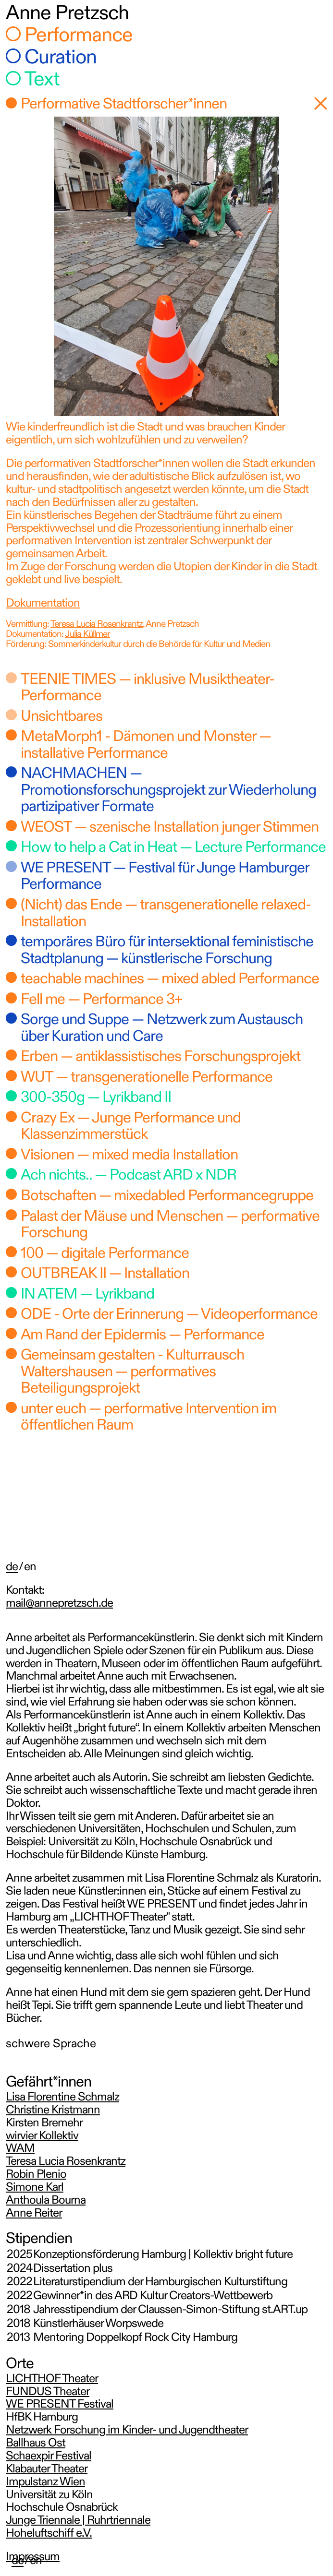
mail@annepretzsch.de (59, 1604)
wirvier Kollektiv (42, 2136)
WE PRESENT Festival (59, 2404)
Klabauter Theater (46, 2469)
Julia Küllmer (87, 635)
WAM (20, 2149)
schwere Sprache (51, 2044)
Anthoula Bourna (46, 2200)
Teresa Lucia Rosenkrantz (96, 624)
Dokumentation (43, 603)
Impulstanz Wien (45, 2482)
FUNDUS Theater (47, 2392)
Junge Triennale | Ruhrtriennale (78, 2521)
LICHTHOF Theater (52, 2379)
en (36, 2561)
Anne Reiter (34, 2213)
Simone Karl (34, 2188)
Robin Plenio (36, 2175)
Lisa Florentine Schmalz (62, 2097)
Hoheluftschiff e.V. (49, 2534)
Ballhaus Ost (35, 2443)
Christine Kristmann (53, 2110)
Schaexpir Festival (48, 2456)
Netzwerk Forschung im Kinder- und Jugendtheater (127, 2430)
